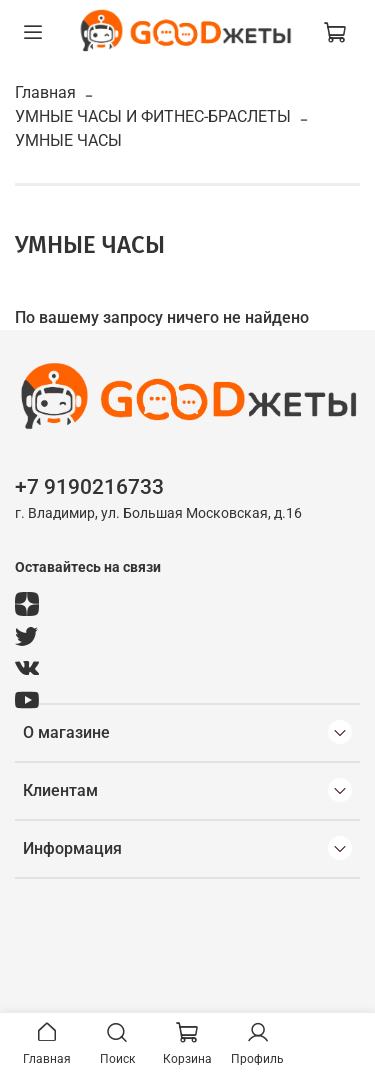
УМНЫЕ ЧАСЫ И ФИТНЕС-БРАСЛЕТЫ (153, 116)
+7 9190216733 (89, 487)
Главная (45, 92)
